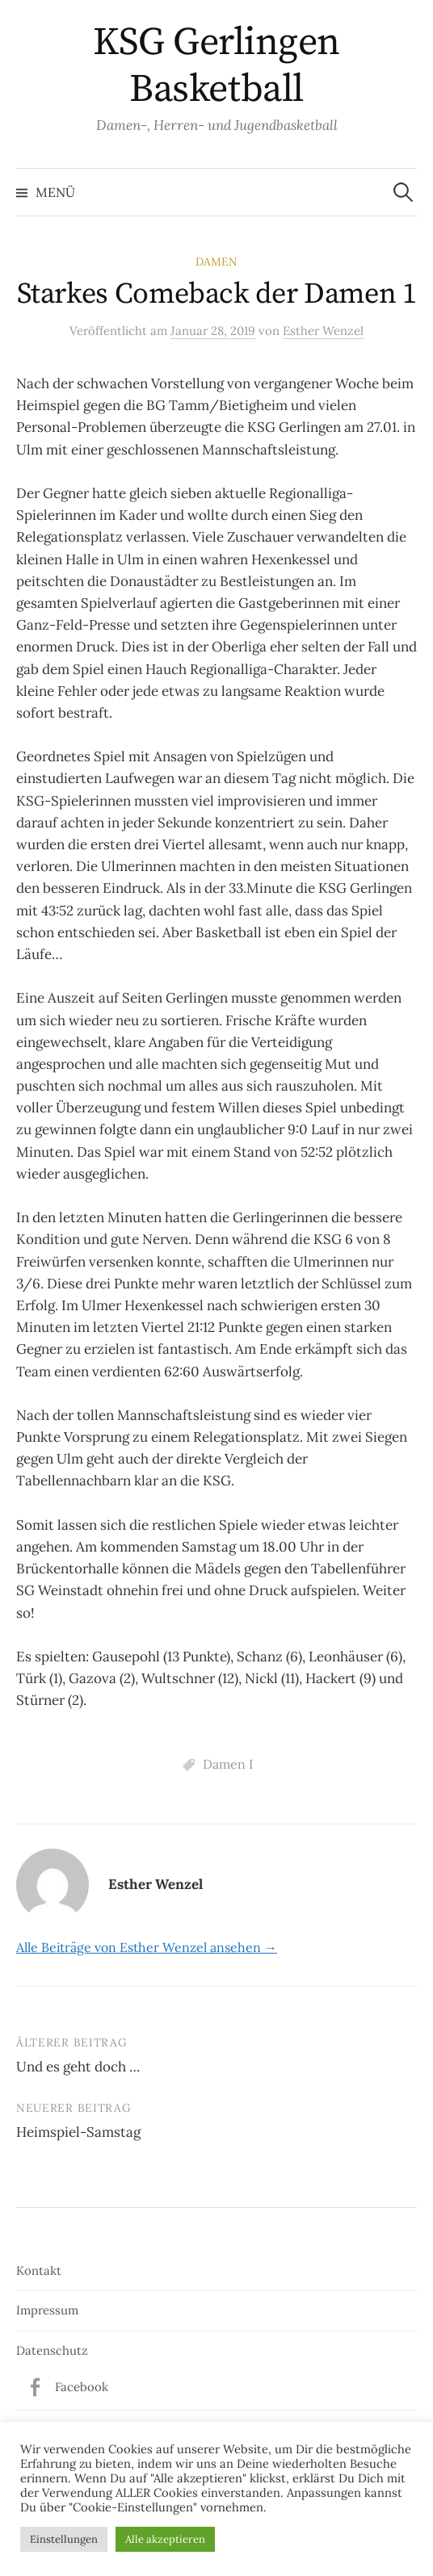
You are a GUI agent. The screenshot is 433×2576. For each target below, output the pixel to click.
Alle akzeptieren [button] (165, 2539)
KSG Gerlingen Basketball (216, 66)
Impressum (47, 2310)
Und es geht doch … (78, 2066)
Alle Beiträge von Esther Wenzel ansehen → (146, 1947)
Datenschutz (52, 2350)
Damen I (228, 1764)
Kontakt (38, 2270)
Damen (216, 261)
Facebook (81, 2386)
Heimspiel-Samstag (78, 2132)
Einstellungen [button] (64, 2539)
